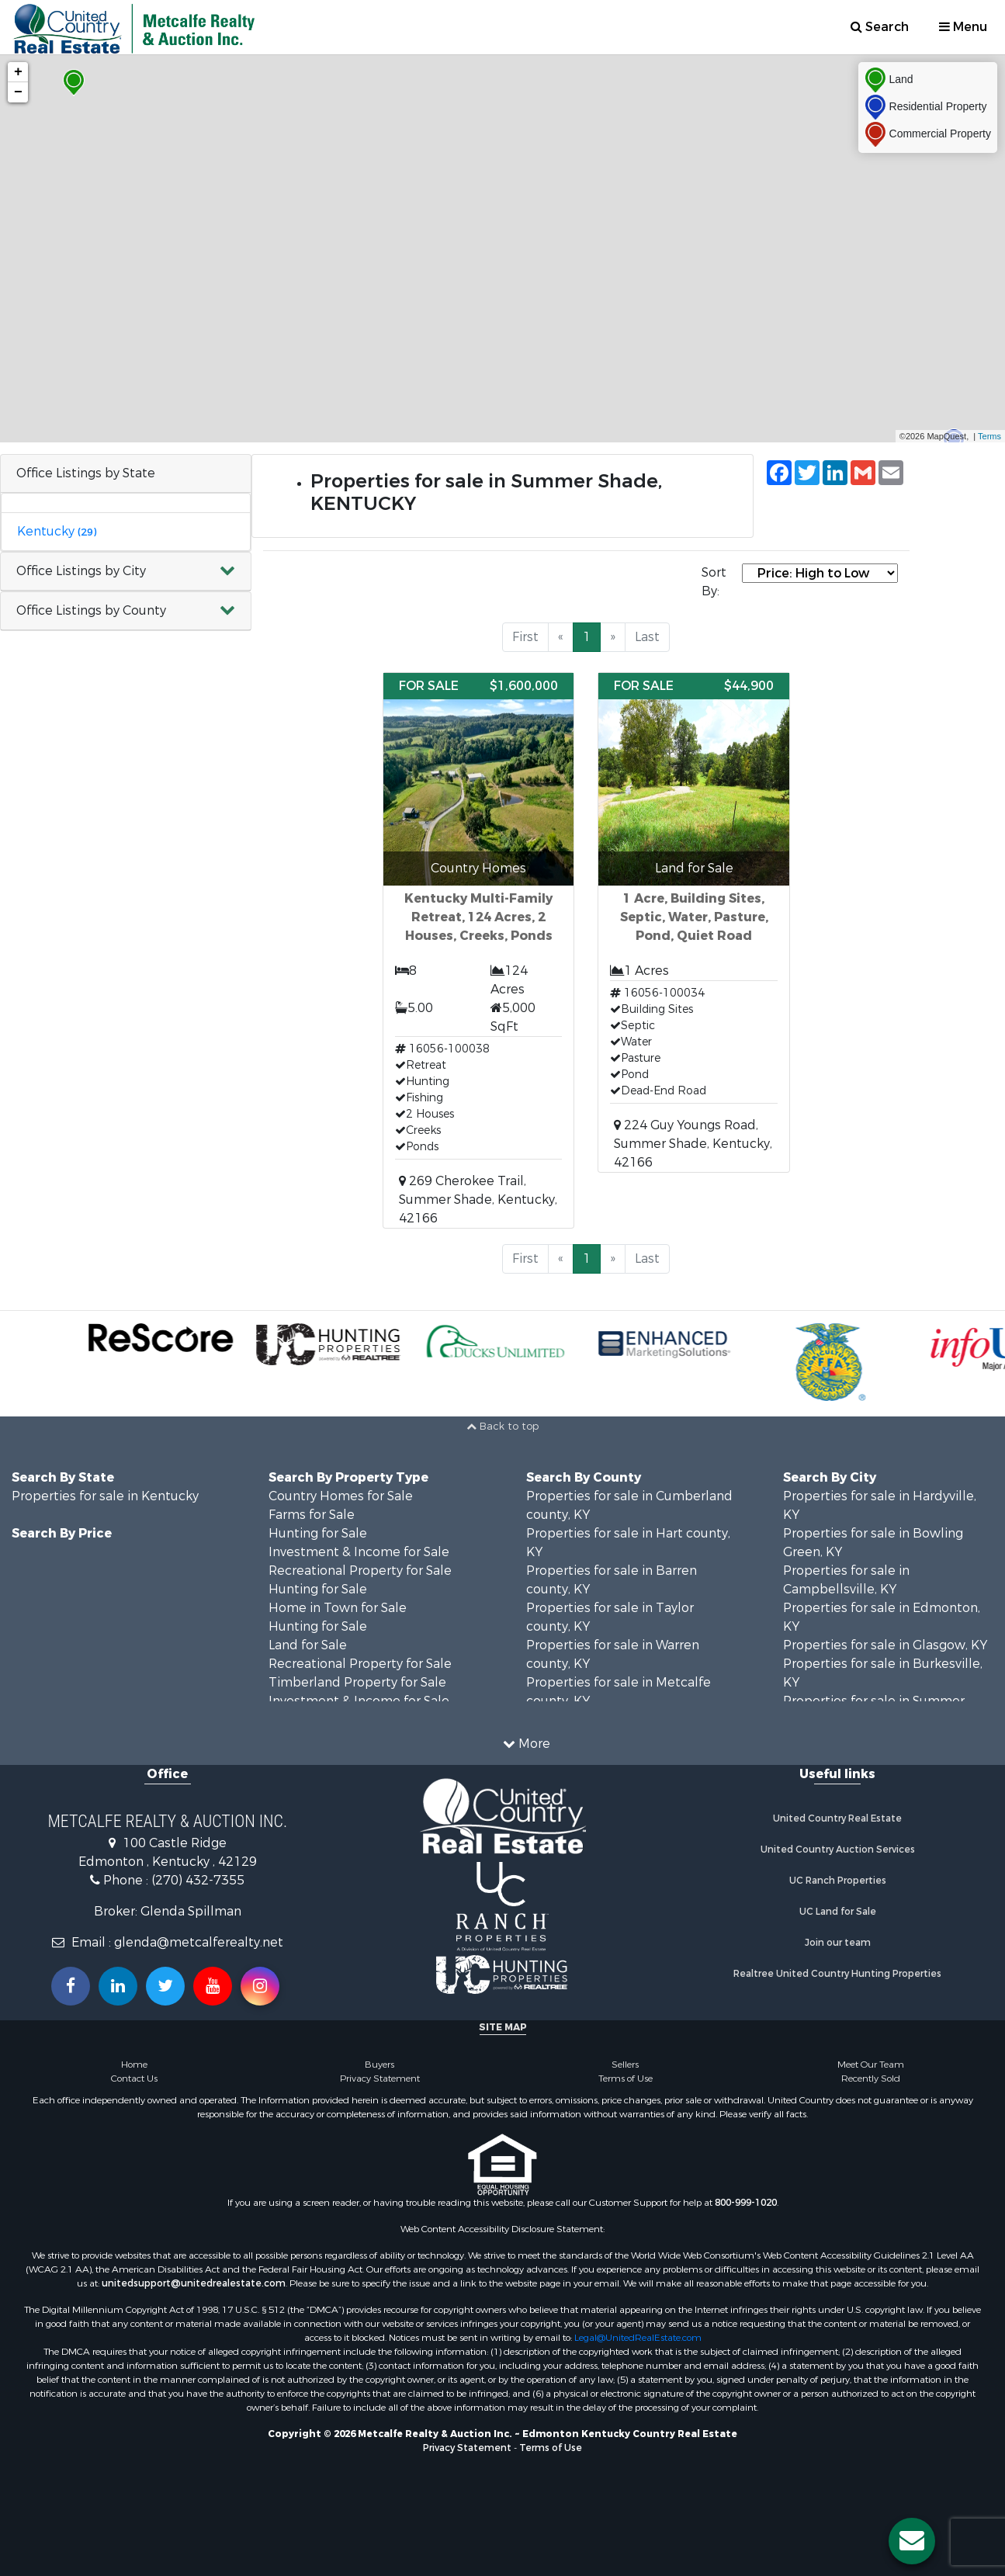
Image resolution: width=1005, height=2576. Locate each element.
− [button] (18, 92)
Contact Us (134, 2078)
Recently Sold (870, 2078)
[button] (126, 572)
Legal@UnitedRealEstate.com (638, 2338)
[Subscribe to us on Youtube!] (212, 1986)
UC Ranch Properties (837, 1880)
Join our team (838, 1942)
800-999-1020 (746, 2202)
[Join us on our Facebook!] (70, 1986)
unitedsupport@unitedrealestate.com (194, 2283)
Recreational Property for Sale (360, 1570)
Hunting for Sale (318, 1533)
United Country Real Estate (837, 1818)
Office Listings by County (91, 610)
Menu (963, 27)
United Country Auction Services (838, 1849)
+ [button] (18, 72)
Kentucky (56, 531)
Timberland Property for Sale (357, 1682)
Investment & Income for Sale (359, 1552)
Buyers (379, 2064)
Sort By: (714, 581)
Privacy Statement (380, 2078)
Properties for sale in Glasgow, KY (885, 1645)
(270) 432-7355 (197, 1880)
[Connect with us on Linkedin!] (118, 1986)
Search (880, 27)
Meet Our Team (870, 2064)
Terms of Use (625, 2078)
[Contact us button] (912, 2541)
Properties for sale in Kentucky (105, 1496)
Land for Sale (308, 1645)
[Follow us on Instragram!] (260, 1986)
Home (134, 2064)
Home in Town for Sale (338, 1608)
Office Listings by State (85, 473)
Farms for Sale (312, 1514)
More (526, 1743)
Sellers (625, 2064)
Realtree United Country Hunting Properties (837, 1974)
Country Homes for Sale (341, 1496)
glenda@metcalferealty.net (198, 1942)
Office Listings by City (81, 571)
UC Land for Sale (837, 1911)
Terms (989, 436)
